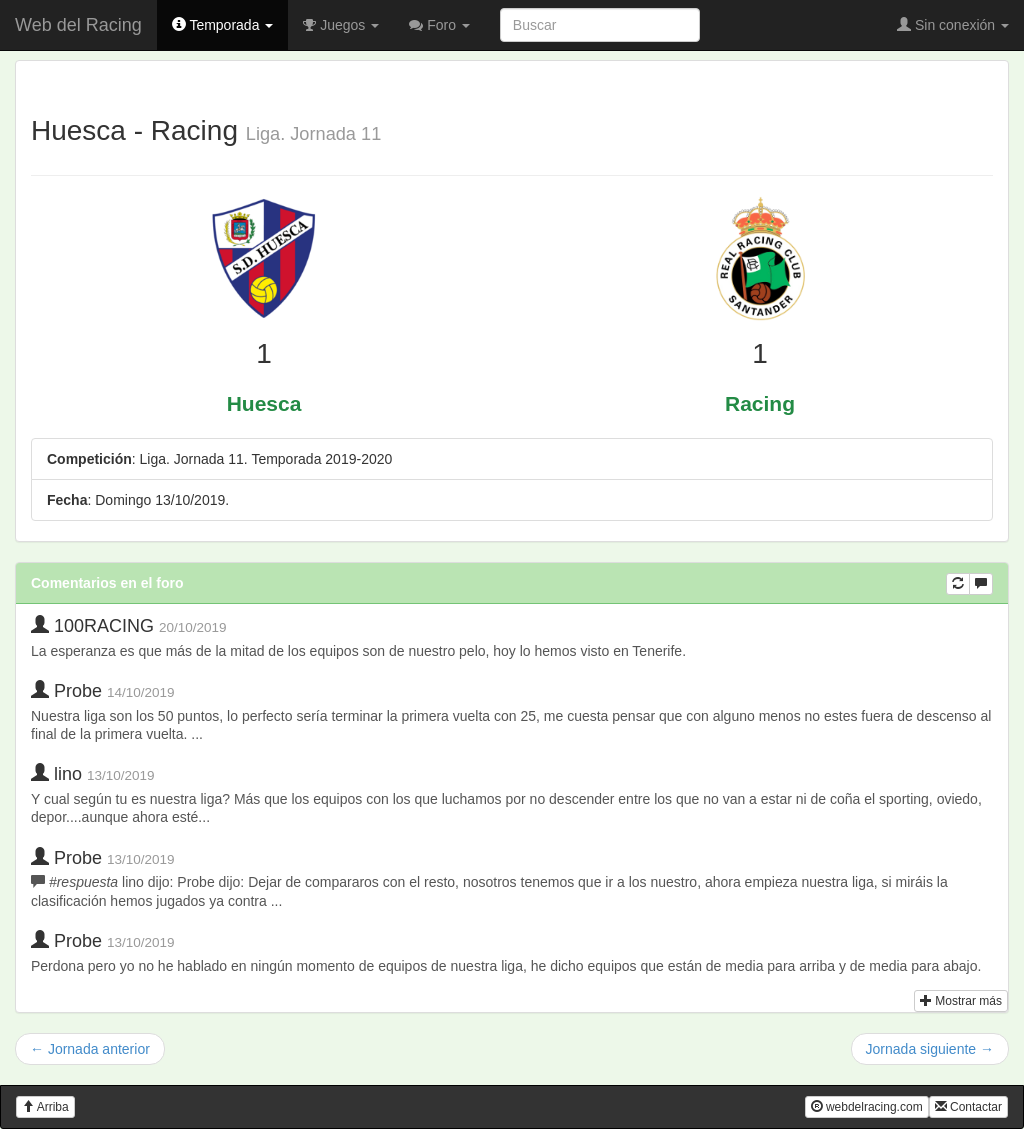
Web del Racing (78, 25)
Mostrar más (961, 1001)
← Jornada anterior (90, 1049)
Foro (439, 25)
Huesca (264, 403)
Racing (760, 403)
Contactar (968, 1107)
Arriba (45, 1107)
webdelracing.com (867, 1107)
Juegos (341, 25)
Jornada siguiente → (930, 1049)
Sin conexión (953, 25)
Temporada (223, 25)
